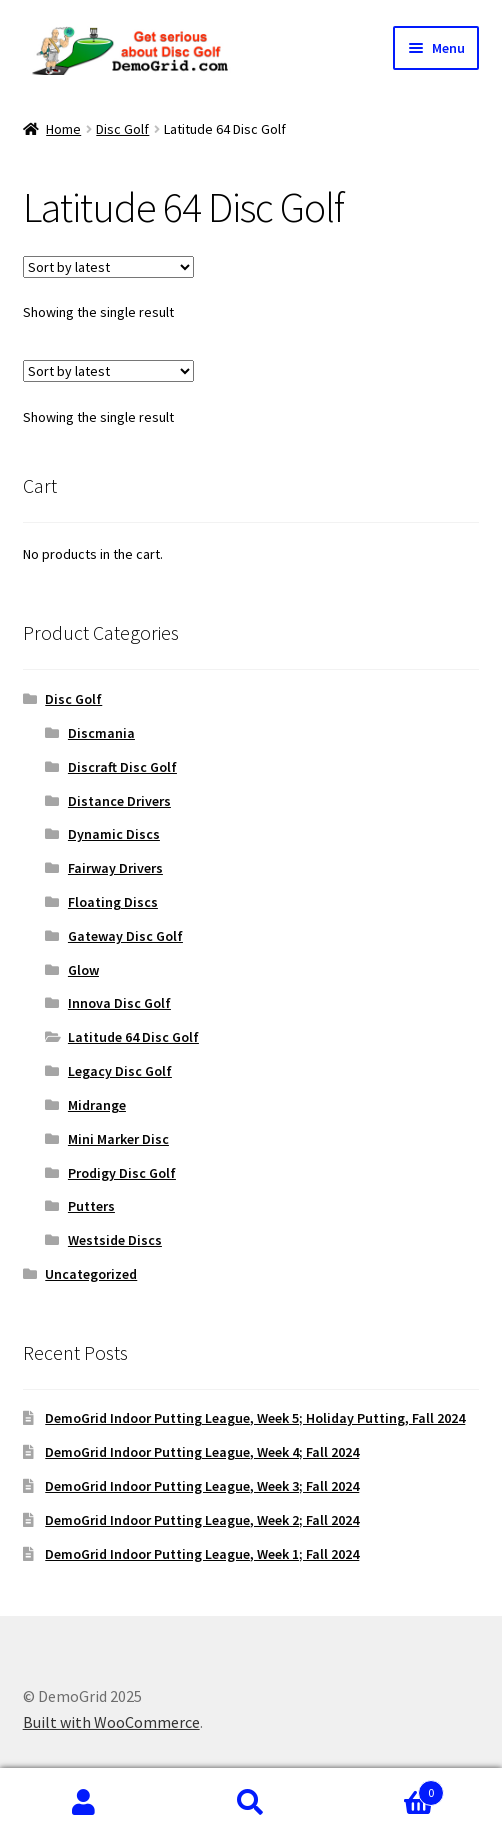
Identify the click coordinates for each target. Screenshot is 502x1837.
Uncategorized (91, 1274)
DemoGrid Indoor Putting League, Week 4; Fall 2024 (202, 1452)
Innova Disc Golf (119, 1003)
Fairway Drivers (115, 868)
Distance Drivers (119, 801)
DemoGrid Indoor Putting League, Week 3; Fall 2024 (202, 1486)
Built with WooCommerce (111, 1722)
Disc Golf (122, 129)
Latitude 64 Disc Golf (133, 1037)
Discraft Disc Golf (122, 767)
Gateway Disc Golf (125, 936)
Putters (91, 1206)
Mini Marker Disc (118, 1139)
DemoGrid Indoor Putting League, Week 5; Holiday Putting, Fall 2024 (255, 1418)
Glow (83, 970)
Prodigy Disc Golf (122, 1173)
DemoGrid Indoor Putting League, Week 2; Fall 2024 (202, 1520)
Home (63, 129)
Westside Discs (115, 1240)
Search (250, 1803)
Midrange (97, 1105)
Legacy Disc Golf (120, 1071)
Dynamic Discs (114, 834)
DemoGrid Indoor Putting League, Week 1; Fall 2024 (202, 1554)
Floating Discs (113, 902)
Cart (390, 1788)
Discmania (101, 733)
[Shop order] (108, 267)
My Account (83, 1803)
